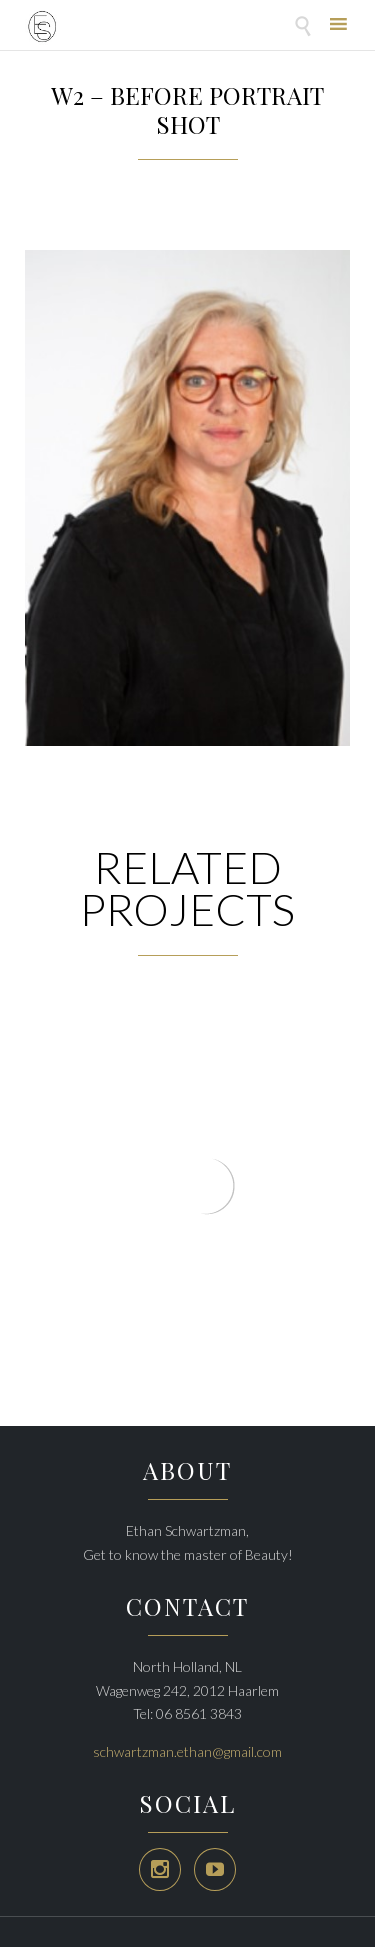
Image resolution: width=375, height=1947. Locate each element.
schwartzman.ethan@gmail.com (187, 1751)
